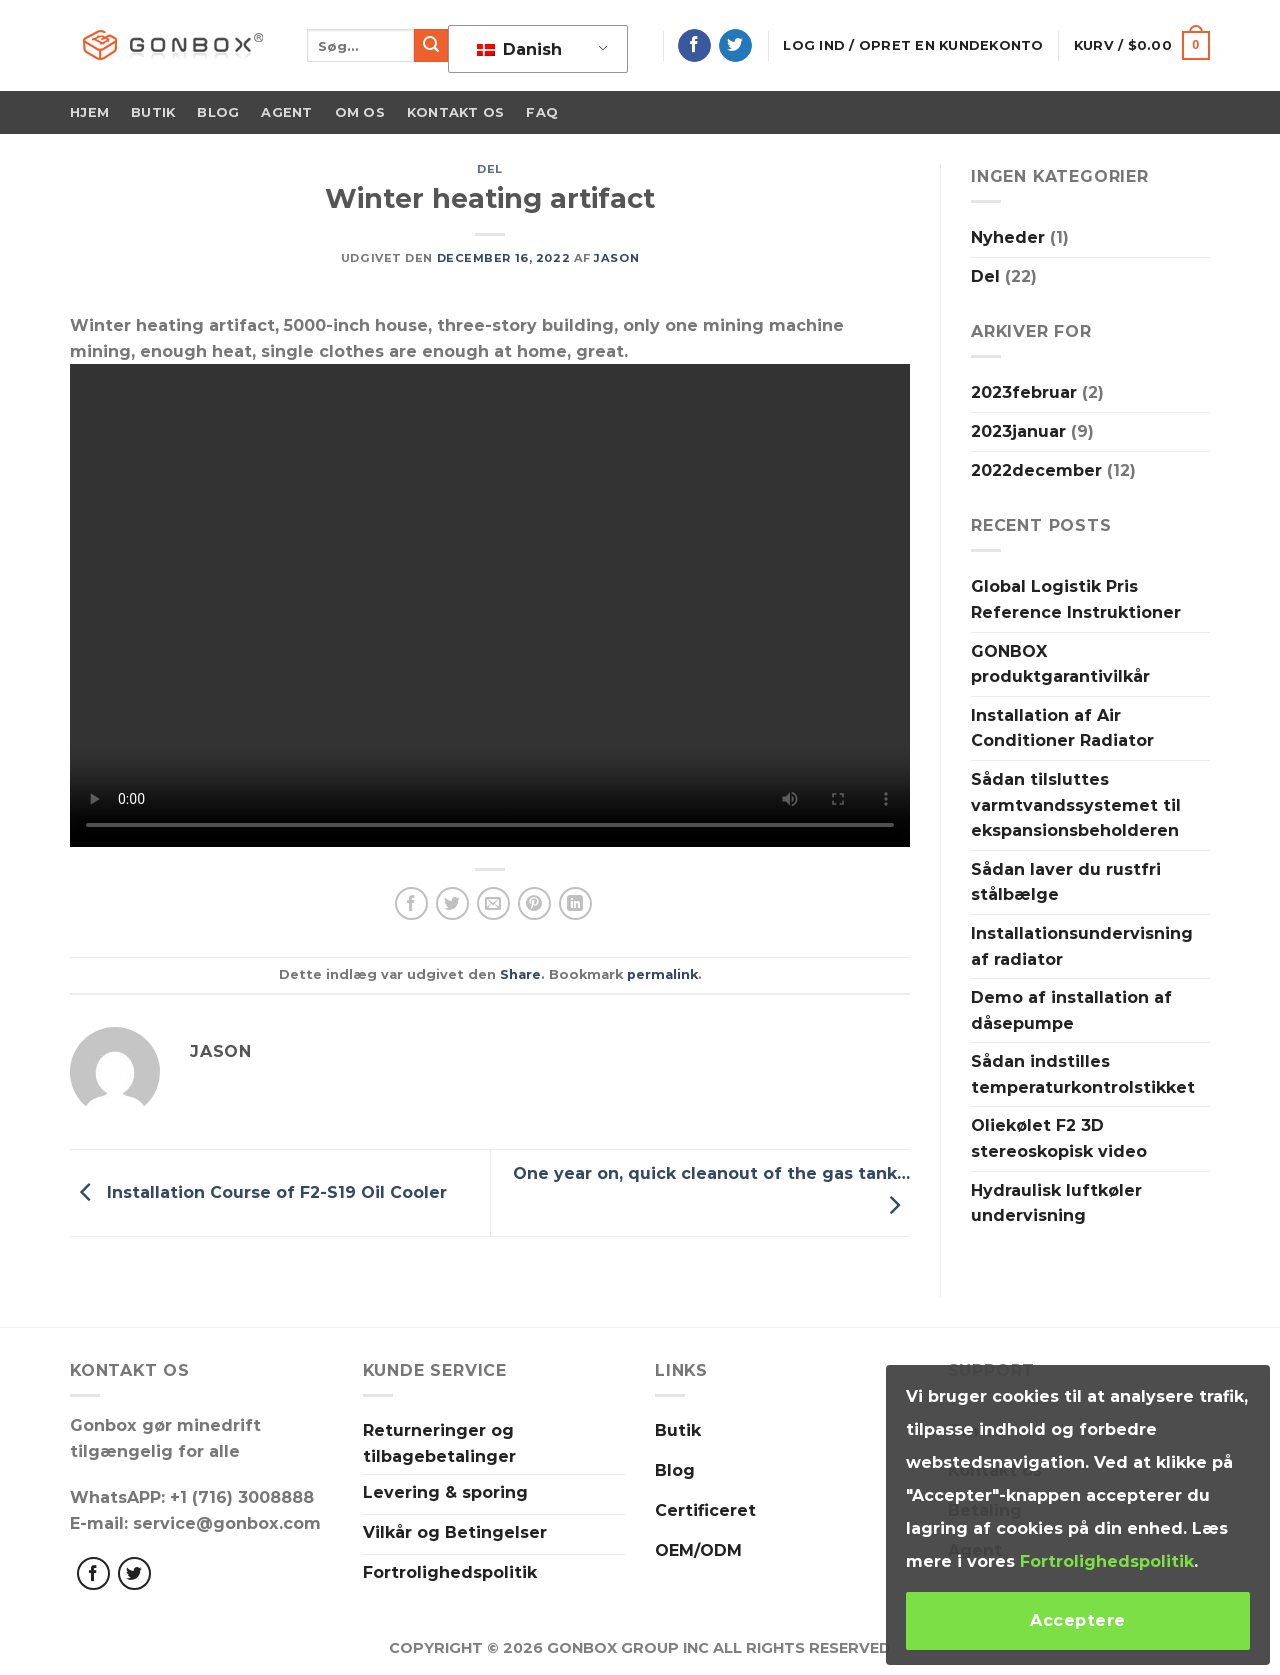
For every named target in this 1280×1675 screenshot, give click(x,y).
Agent (286, 112)
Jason (616, 258)
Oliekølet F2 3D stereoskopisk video (1059, 1138)
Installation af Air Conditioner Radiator (1062, 728)
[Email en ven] (493, 903)
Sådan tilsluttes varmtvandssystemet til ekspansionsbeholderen (1076, 805)
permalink (662, 974)
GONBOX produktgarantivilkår (1060, 664)
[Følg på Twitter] (735, 46)
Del (490, 169)
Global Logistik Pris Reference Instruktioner (1076, 599)
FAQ (542, 112)
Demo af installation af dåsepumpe (1071, 1010)
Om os (360, 112)
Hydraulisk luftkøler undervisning (1056, 1203)
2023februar (1024, 392)
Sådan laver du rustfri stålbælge (1066, 882)
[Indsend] (431, 46)
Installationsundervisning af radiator (1082, 946)
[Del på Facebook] (411, 903)
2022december (1036, 470)
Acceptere (1077, 1620)
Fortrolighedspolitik (1107, 1561)
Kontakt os (456, 112)
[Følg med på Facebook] (93, 1573)
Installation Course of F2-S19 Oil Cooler (258, 1191)
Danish (519, 49)
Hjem (89, 112)
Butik (153, 112)
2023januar (1018, 431)
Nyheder (1008, 237)
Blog (218, 112)
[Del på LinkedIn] (575, 903)
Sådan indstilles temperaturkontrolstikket (1083, 1074)
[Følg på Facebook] (694, 46)
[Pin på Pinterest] (534, 903)
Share (520, 974)
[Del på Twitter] (452, 903)
